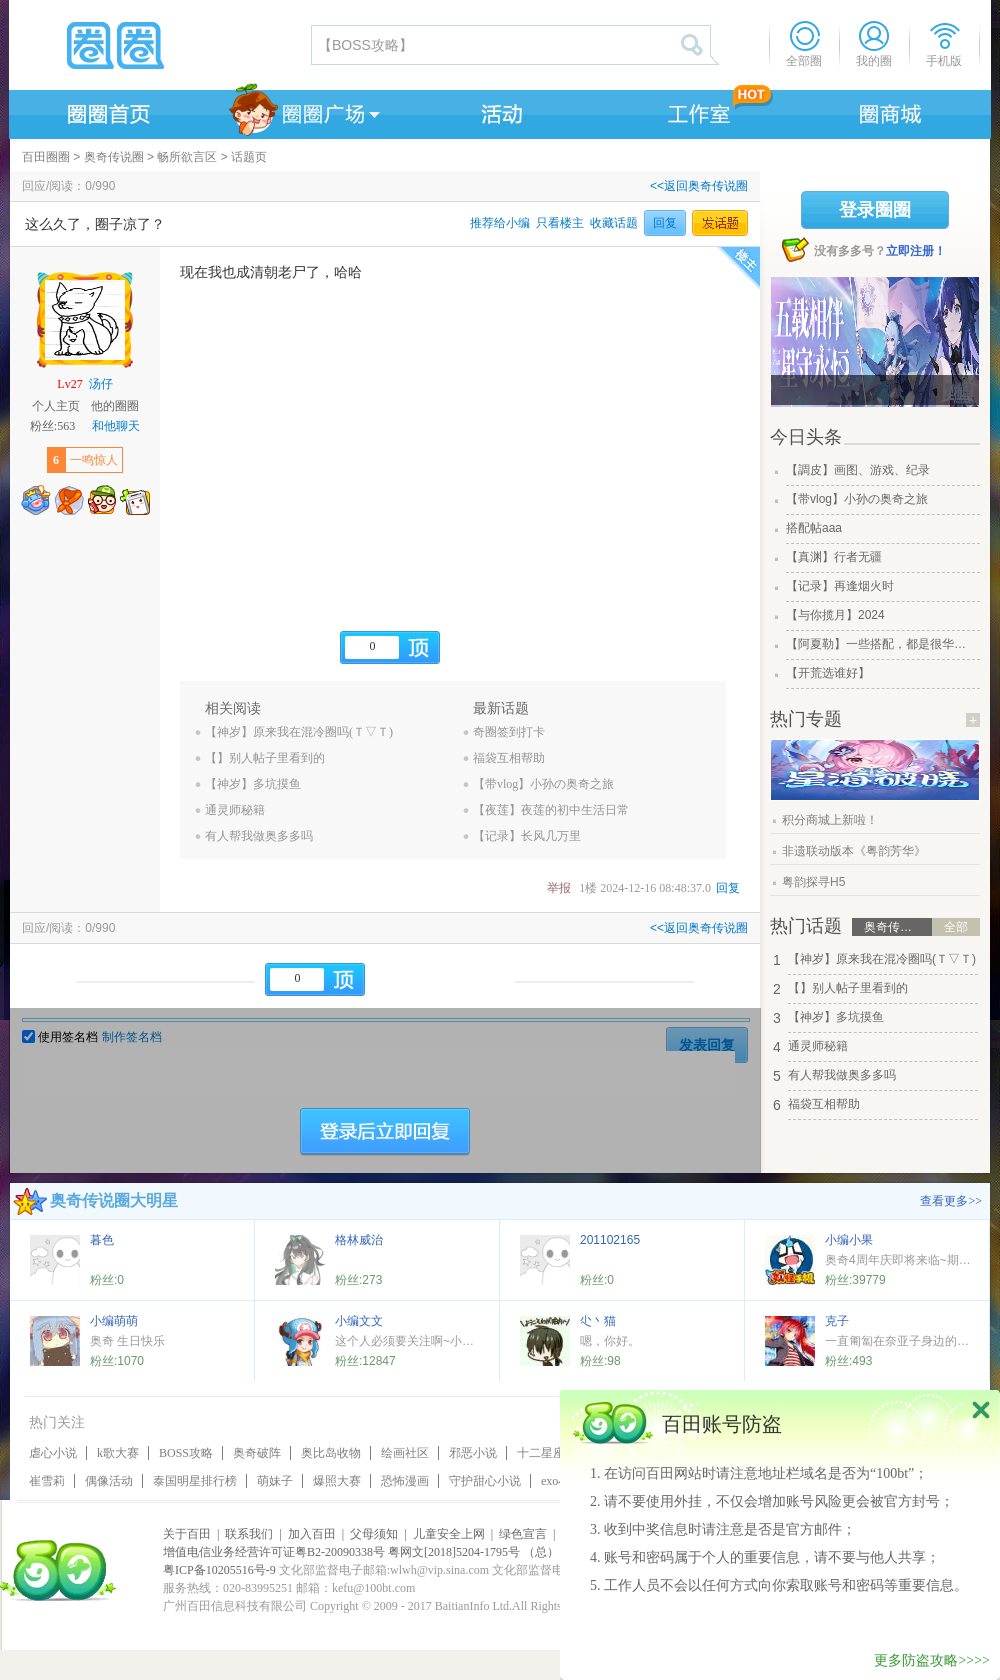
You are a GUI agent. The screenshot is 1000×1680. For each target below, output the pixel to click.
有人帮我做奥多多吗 (259, 836)
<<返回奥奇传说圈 (699, 186)
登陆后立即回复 (385, 1132)
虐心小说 (53, 1453)
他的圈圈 (115, 406)
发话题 (720, 223)
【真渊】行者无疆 (834, 557)
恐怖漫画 (405, 1481)
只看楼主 (560, 223)
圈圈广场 (303, 111)
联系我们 (249, 1534)
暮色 (102, 1240)
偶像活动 (109, 1481)
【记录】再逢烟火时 (840, 586)
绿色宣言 (523, 1534)
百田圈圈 (46, 157)
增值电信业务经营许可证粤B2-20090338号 (274, 1552)
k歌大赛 (118, 1453)
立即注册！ (916, 251)
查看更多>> (951, 1201)
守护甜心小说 (485, 1481)
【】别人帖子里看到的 (265, 758)
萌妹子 (275, 1481)
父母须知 (374, 1534)
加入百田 (312, 1534)
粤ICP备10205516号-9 (219, 1570)
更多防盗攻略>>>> (932, 1660)
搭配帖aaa (814, 528)
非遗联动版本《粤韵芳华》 (854, 851)
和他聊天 (116, 426)
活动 (499, 111)
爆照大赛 (337, 1481)
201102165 (610, 1240)
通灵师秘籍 (235, 810)
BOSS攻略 (186, 1453)
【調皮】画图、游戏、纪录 (858, 470)
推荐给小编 (500, 223)
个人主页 (56, 406)
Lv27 (69, 384)
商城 (891, 111)
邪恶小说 (473, 1453)
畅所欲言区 (187, 157)
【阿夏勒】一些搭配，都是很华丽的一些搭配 (881, 644)
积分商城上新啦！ (830, 820)
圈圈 (159, 45)
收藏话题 (614, 223)
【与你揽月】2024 (835, 615)
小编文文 (359, 1321)
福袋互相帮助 (509, 758)
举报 (559, 888)
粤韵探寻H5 (813, 882)
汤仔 (101, 384)
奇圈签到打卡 (509, 732)
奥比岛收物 (331, 1453)
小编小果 (849, 1240)
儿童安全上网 (449, 1534)
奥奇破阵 (257, 1453)
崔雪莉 (47, 1481)
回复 (665, 223)
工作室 (695, 111)
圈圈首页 (107, 111)
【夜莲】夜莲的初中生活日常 (551, 810)
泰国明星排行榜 (195, 1481)
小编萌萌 (114, 1321)
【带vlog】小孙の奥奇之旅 (543, 784)
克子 (837, 1321)
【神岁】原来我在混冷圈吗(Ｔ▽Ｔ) (299, 732)
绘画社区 (405, 1453)
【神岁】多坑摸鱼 (253, 784)
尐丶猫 (598, 1321)
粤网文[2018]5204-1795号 (454, 1552)
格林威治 (359, 1240)
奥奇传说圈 (114, 157)
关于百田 (187, 1534)
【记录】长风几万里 (527, 836)
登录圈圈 (875, 210)
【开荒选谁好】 (828, 673)
